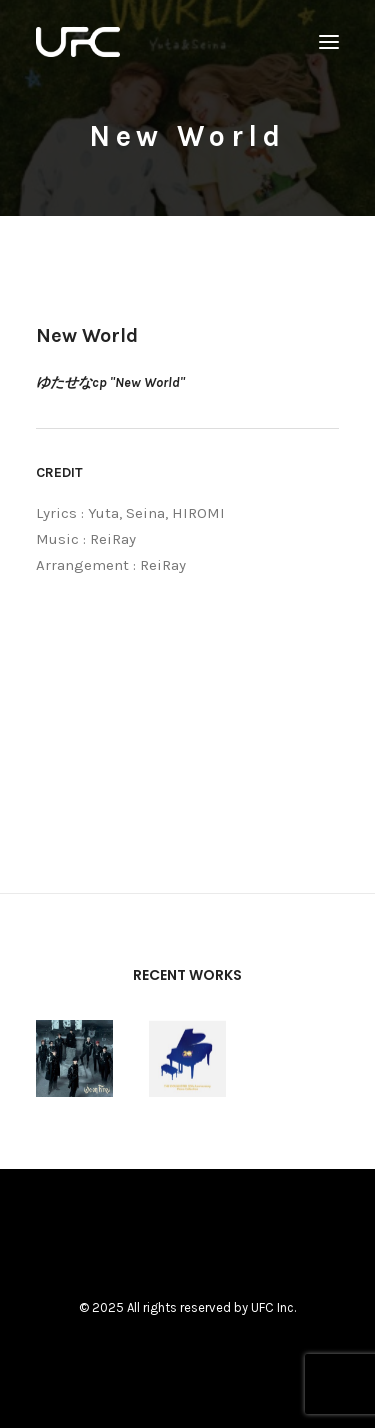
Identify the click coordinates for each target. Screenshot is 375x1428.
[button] (329, 42)
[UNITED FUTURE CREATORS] (78, 42)
